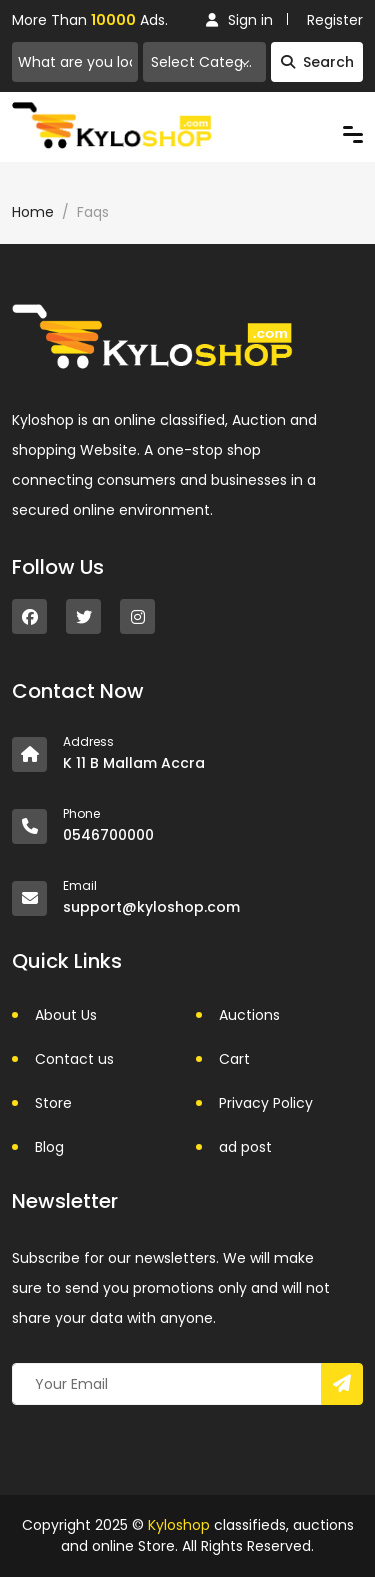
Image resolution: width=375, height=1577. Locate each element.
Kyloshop (179, 1525)
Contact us (74, 1059)
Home (33, 212)
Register (335, 20)
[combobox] (204, 62)
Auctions (249, 1015)
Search (317, 62)
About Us (66, 1015)
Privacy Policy (266, 1103)
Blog (49, 1147)
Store (53, 1103)
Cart (234, 1059)
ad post (245, 1147)
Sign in (239, 20)
